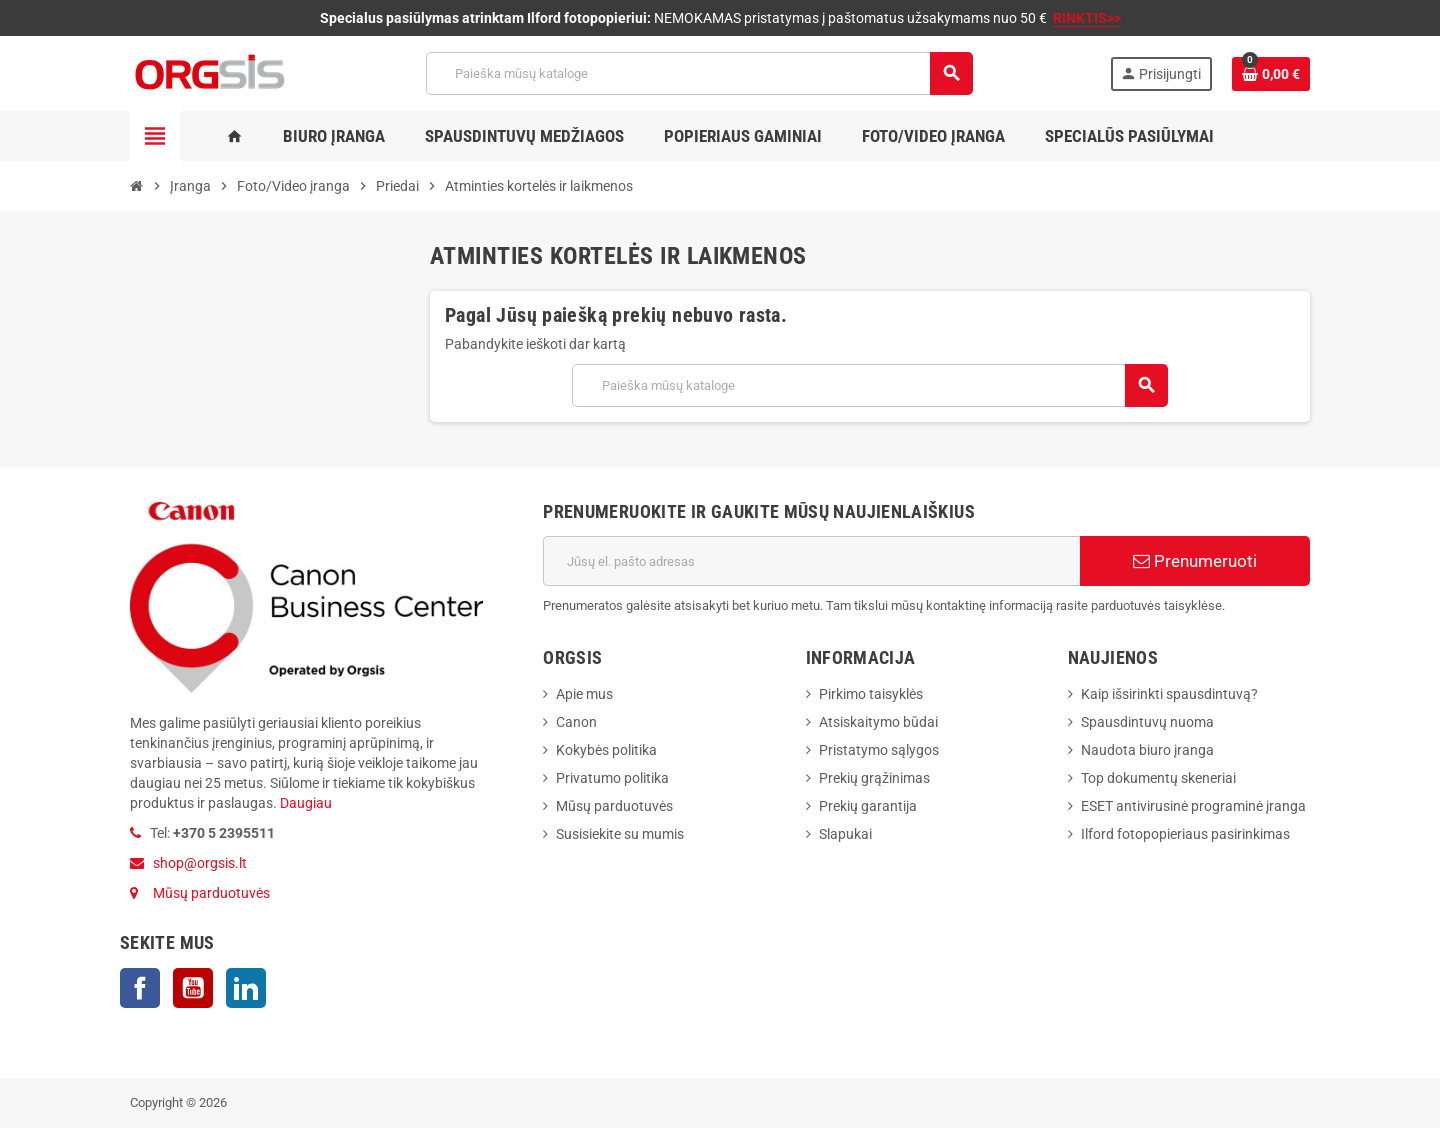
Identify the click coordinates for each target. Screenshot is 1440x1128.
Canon (576, 722)
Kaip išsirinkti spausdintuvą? (1169, 694)
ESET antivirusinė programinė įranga (1193, 806)
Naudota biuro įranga (1147, 750)
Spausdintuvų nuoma (1147, 722)
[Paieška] (699, 73)
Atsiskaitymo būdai (878, 722)
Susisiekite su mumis (620, 834)
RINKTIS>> (1087, 18)
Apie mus (584, 694)
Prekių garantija (868, 806)
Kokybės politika (606, 750)
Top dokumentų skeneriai (1158, 778)
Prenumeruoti (1195, 561)
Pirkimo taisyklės (871, 694)
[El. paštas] (811, 561)
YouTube (193, 988)
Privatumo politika (612, 778)
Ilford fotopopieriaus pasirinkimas (1185, 834)
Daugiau (304, 803)
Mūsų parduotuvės (211, 893)
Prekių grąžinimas (874, 778)
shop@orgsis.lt (200, 863)
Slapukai (845, 834)
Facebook (140, 988)
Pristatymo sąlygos (879, 750)
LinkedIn (246, 988)
